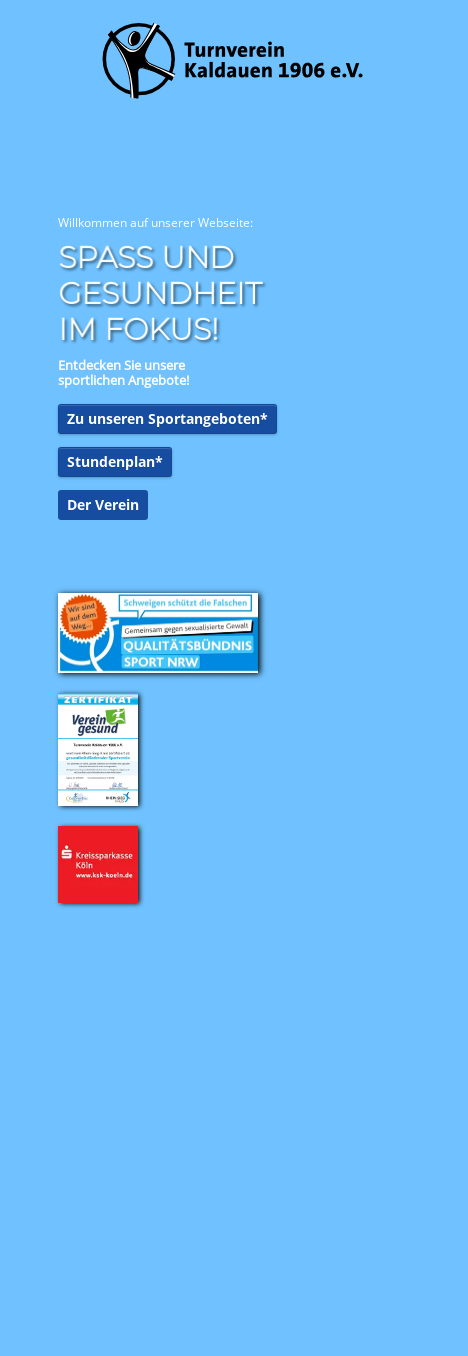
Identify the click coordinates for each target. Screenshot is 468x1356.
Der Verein (103, 504)
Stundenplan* (115, 461)
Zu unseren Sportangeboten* (167, 418)
